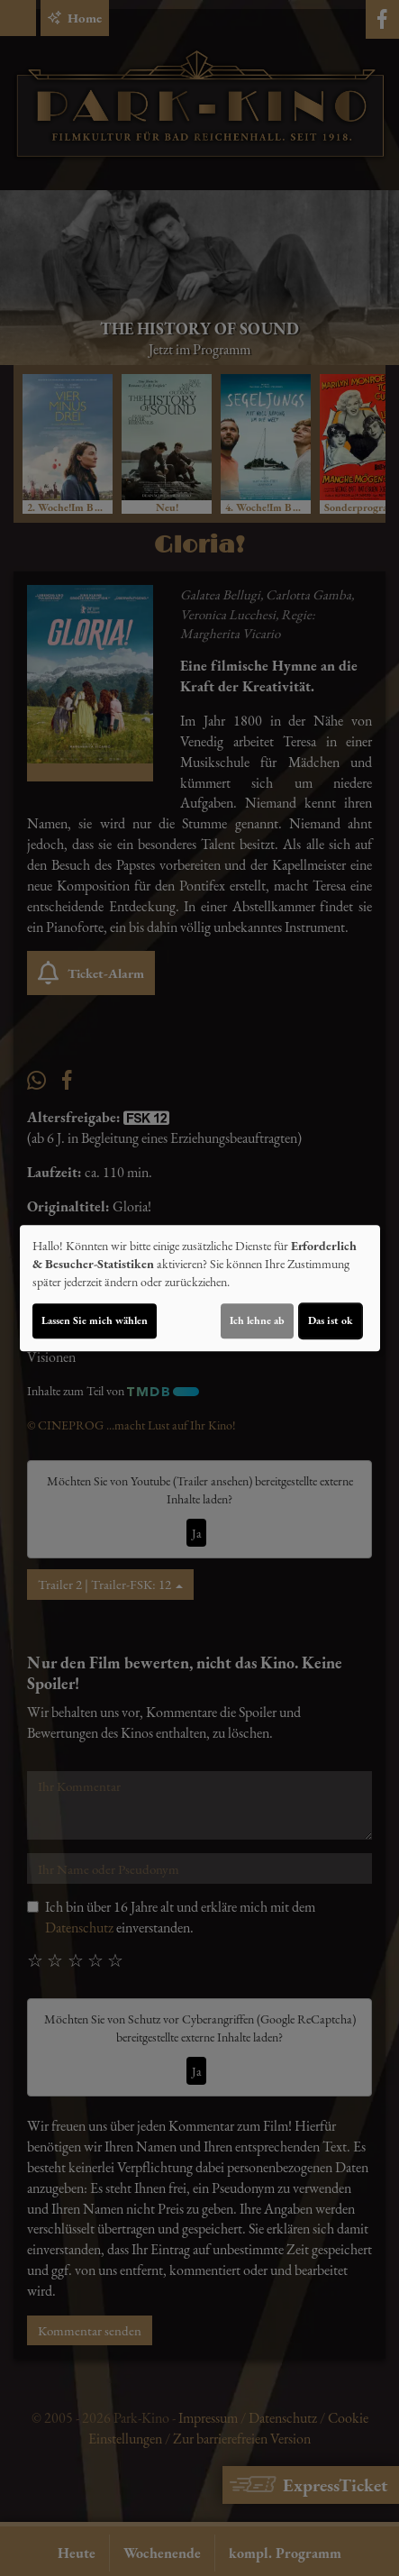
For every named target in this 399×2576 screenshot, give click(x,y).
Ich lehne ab (257, 1320)
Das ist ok (330, 1320)
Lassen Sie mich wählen (94, 1320)
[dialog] (200, 1288)
